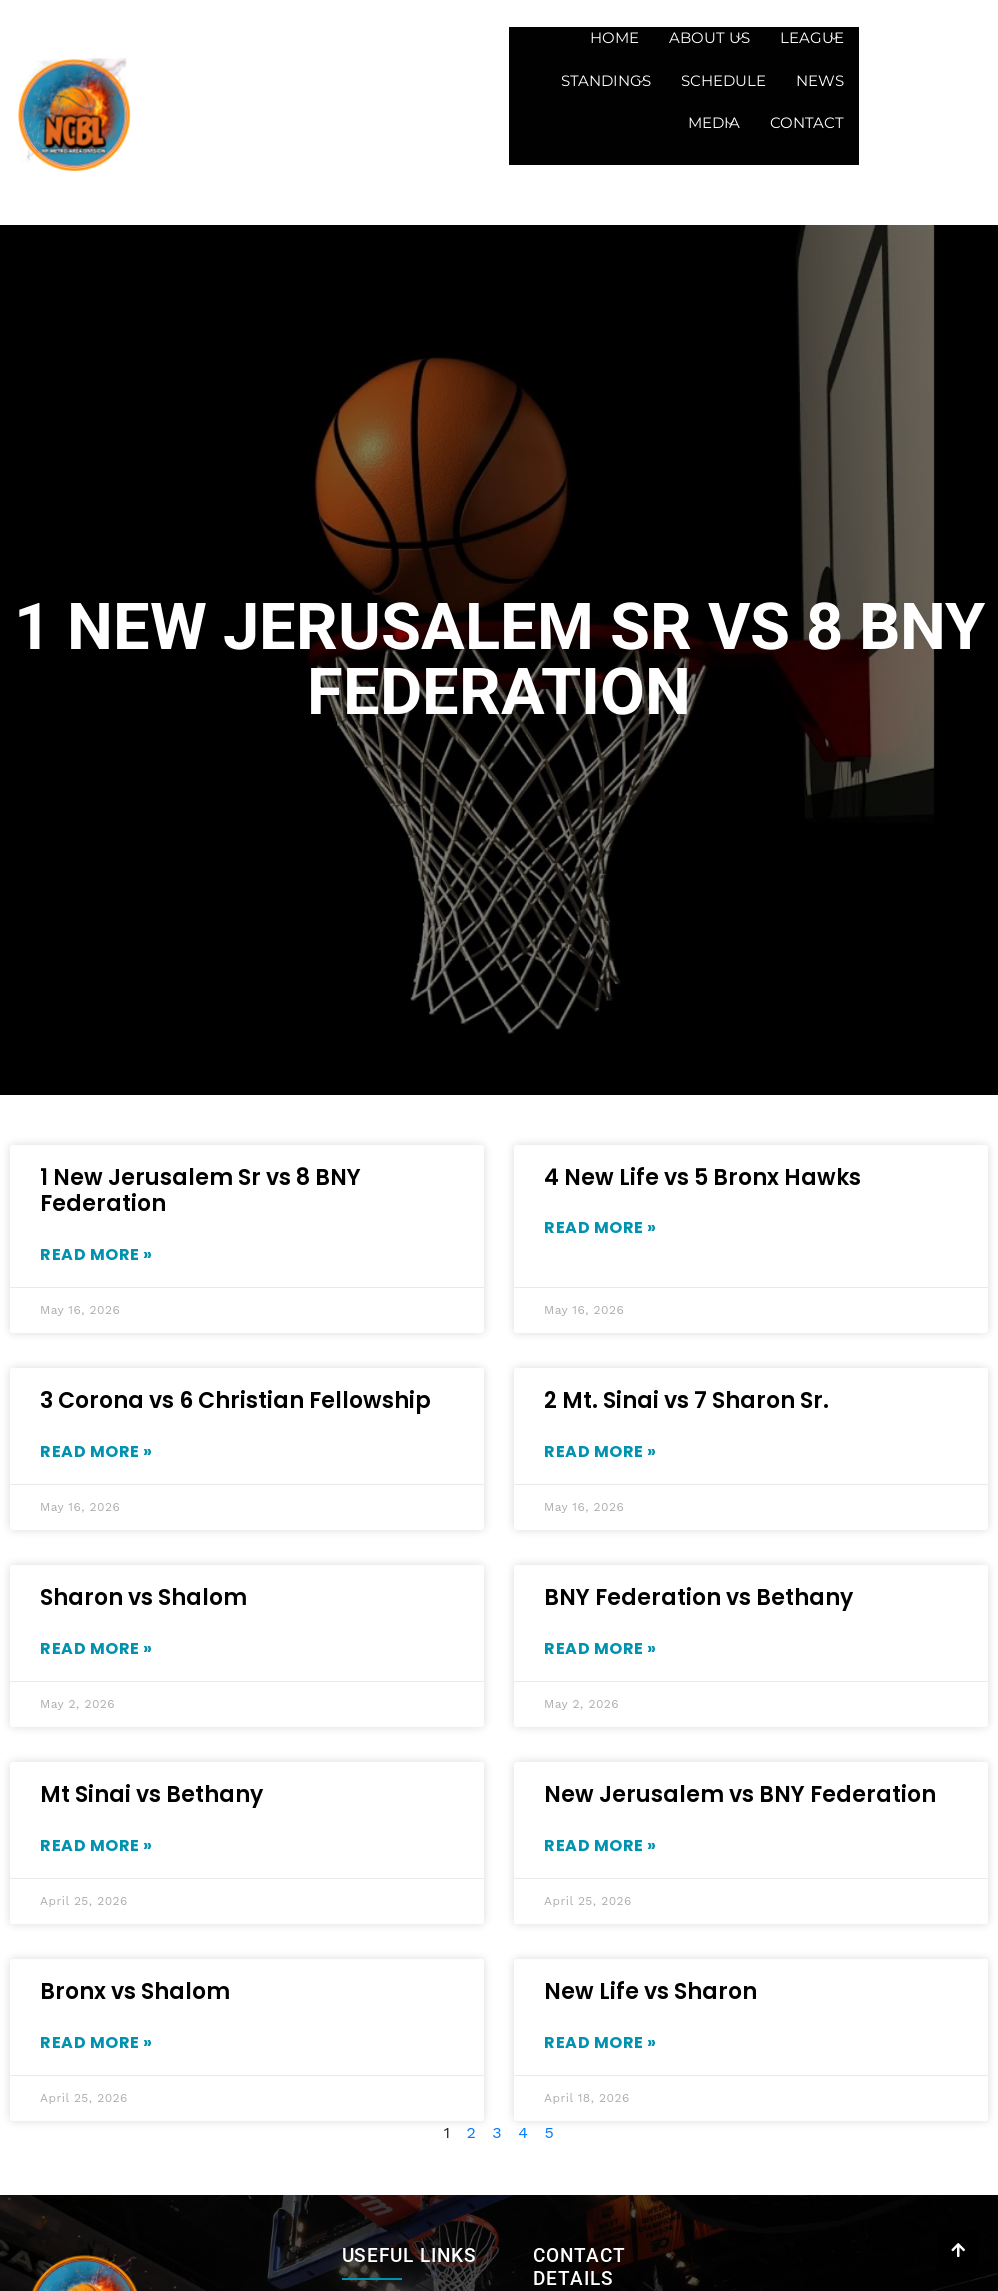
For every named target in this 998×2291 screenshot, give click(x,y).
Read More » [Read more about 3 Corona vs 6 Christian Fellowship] (96, 1451)
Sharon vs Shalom (143, 1597)
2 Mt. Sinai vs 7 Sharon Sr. (686, 1400)
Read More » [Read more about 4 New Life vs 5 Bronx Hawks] (600, 1227)
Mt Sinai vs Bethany (151, 1794)
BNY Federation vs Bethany (698, 1597)
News (820, 80)
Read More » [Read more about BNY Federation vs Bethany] (600, 1648)
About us (706, 37)
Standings (603, 80)
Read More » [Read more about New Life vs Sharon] (600, 2042)
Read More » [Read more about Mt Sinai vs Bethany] (96, 1845)
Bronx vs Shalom (135, 1991)
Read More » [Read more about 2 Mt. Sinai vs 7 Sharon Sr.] (600, 1451)
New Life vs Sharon (650, 1991)
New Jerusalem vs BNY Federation (740, 1794)
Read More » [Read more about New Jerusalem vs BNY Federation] (600, 1845)
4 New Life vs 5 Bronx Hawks (702, 1177)
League (809, 37)
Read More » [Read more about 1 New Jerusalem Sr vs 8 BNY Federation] (96, 1254)
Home (614, 37)
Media (711, 122)
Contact (807, 122)
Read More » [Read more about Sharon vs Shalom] (96, 1648)
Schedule (723, 80)
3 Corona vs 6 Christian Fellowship (235, 1400)
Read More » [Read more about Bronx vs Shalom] (96, 2042)
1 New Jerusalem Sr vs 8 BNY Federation (200, 1190)
